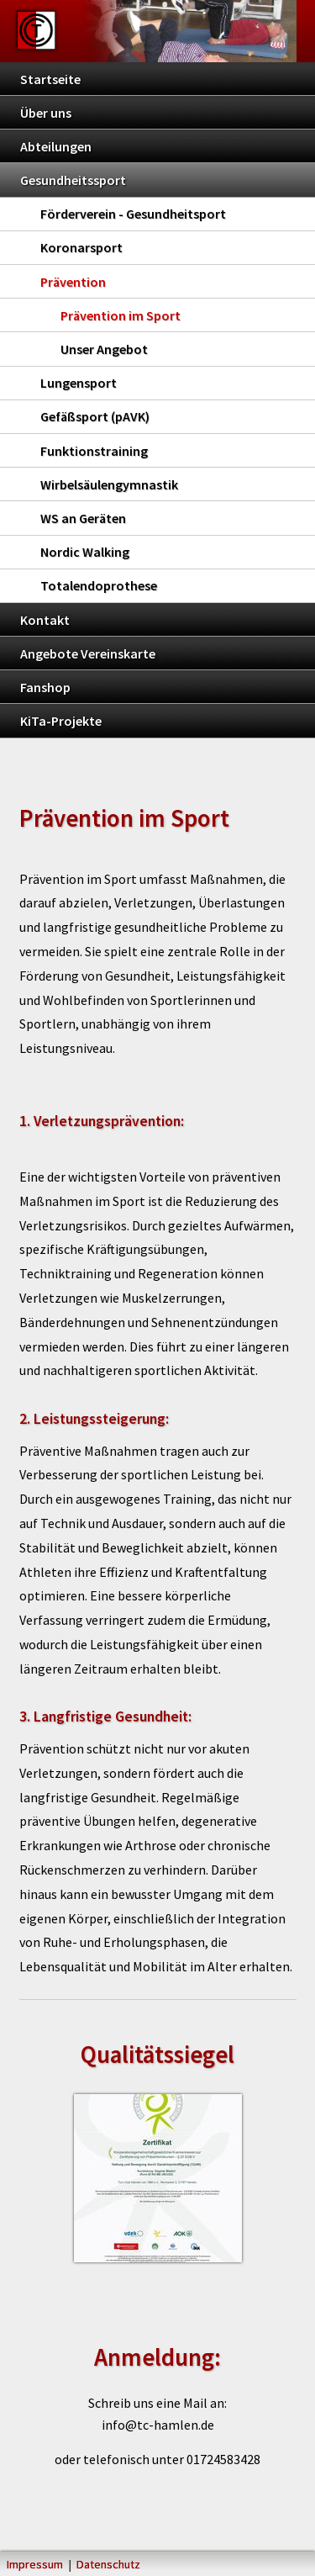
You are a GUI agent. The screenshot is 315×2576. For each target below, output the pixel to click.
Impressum (35, 2564)
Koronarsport (81, 247)
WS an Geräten (83, 518)
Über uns (45, 112)
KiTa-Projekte (61, 720)
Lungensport (78, 382)
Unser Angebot (104, 349)
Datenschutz (108, 2564)
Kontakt (45, 619)
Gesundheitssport (73, 180)
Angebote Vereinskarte (87, 653)
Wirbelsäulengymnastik (109, 484)
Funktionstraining (94, 450)
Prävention (73, 281)
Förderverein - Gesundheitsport (133, 213)
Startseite (50, 79)
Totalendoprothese (98, 585)
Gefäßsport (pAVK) (95, 416)
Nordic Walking (84, 551)
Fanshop (45, 687)
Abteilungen (56, 146)
